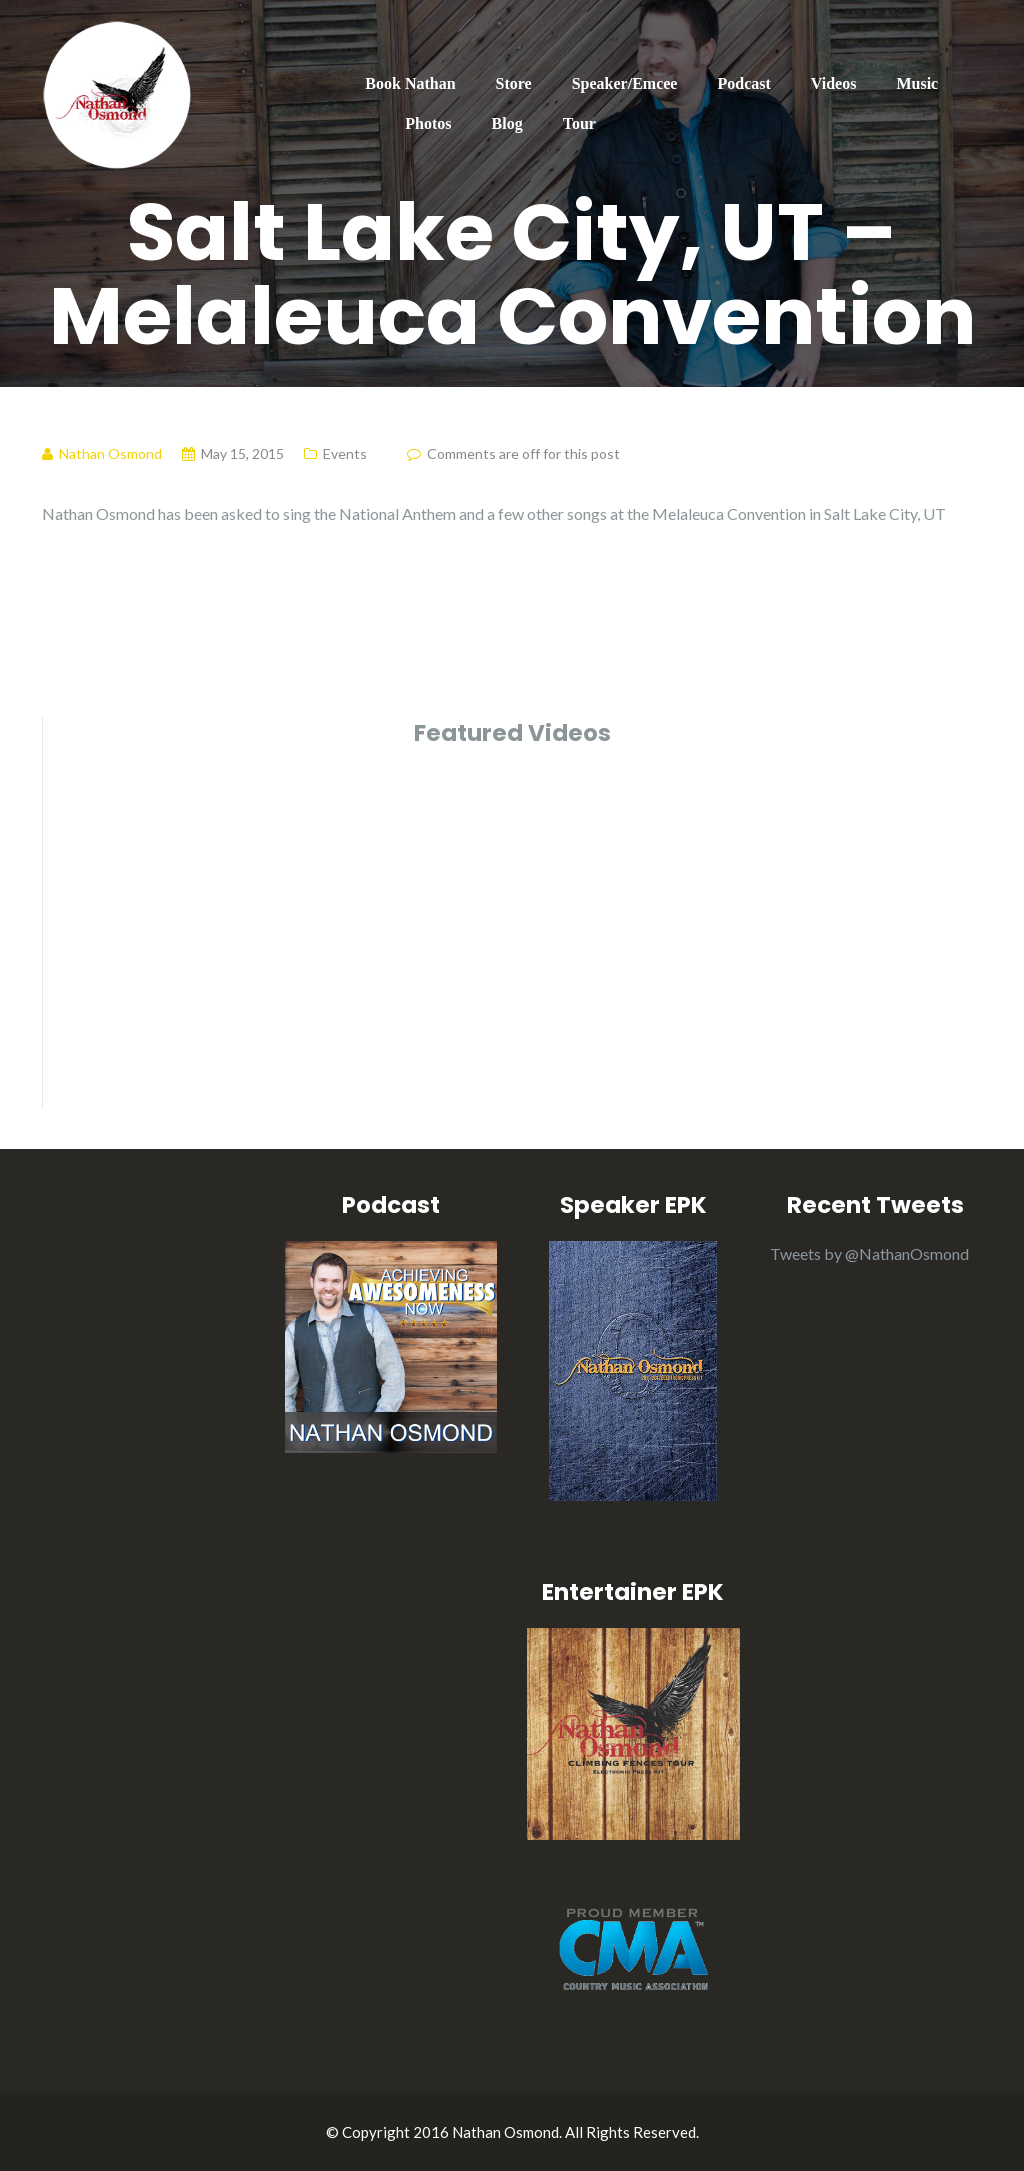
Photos (428, 123)
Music (917, 83)
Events (345, 453)
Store (514, 83)
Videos (834, 83)
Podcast (743, 83)
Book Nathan (410, 83)
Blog (507, 123)
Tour (579, 123)
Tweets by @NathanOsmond (869, 1253)
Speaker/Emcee (625, 83)
